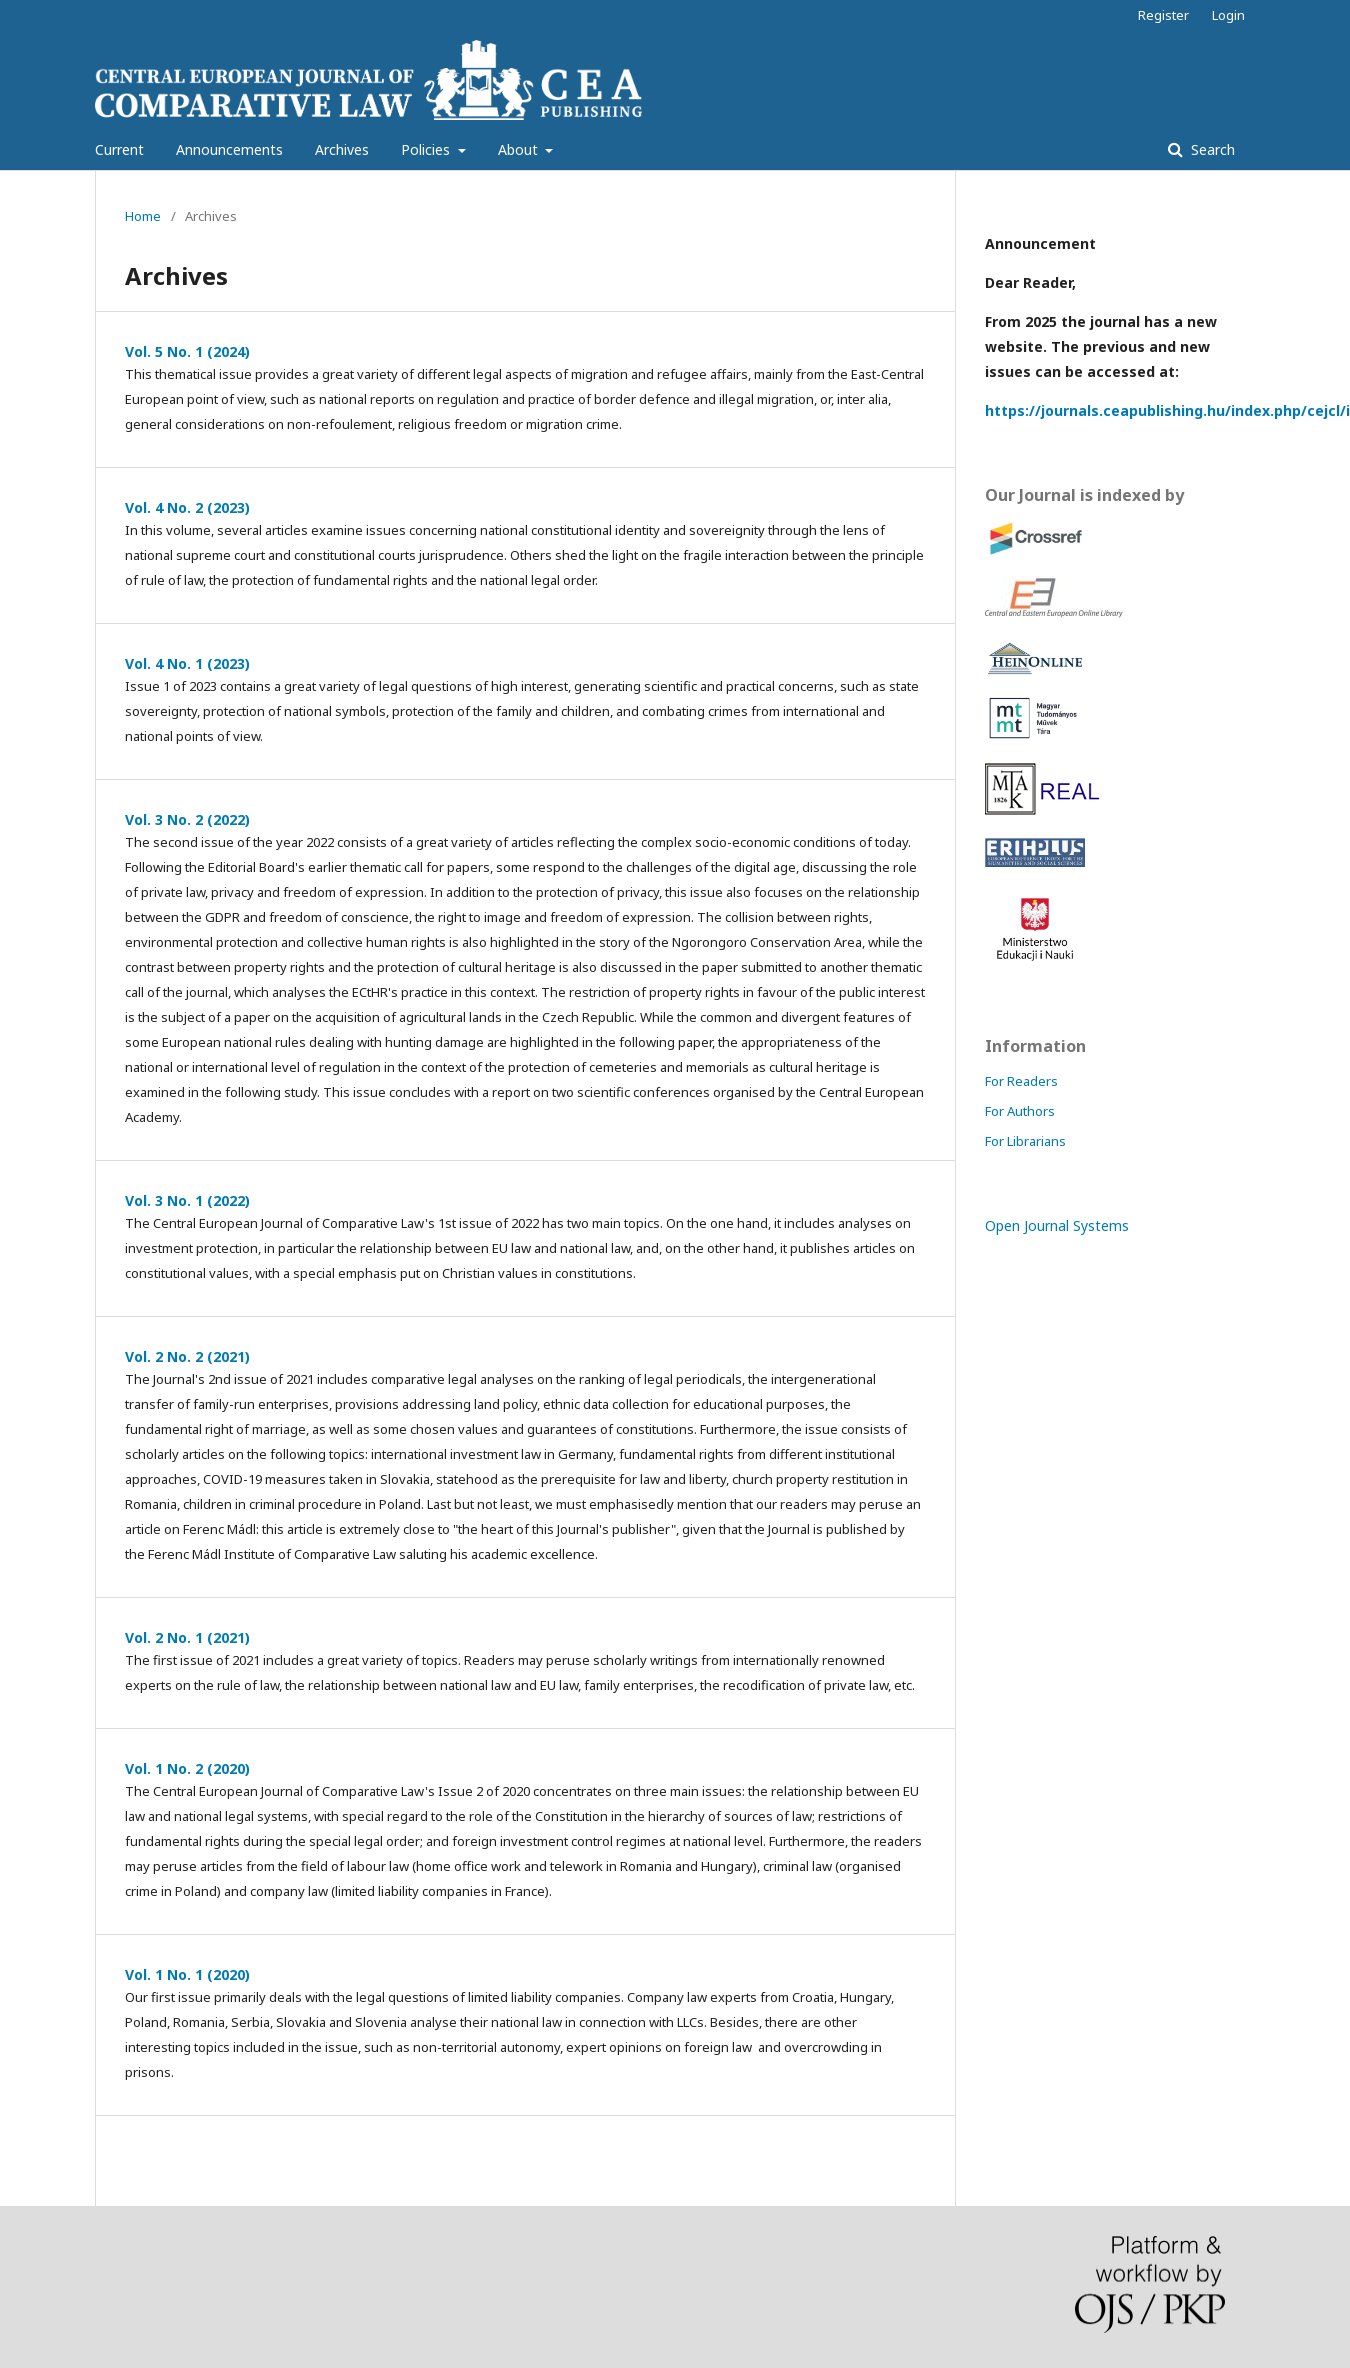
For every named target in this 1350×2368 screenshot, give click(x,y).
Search (1211, 149)
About (520, 149)
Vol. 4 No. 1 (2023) (187, 663)
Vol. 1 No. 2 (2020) (187, 1768)
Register (1163, 15)
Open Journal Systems (1057, 1225)
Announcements (229, 149)
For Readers (1021, 1081)
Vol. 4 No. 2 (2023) (187, 507)
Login (1228, 15)
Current (119, 149)
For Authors (1020, 1111)
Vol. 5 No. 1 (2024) (187, 351)
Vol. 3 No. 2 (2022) (187, 819)
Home (143, 216)
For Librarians (1025, 1141)
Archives (342, 149)
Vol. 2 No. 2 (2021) (187, 1356)
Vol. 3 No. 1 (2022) (187, 1200)
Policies (427, 149)
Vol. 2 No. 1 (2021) (187, 1637)
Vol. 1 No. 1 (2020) (187, 1974)
